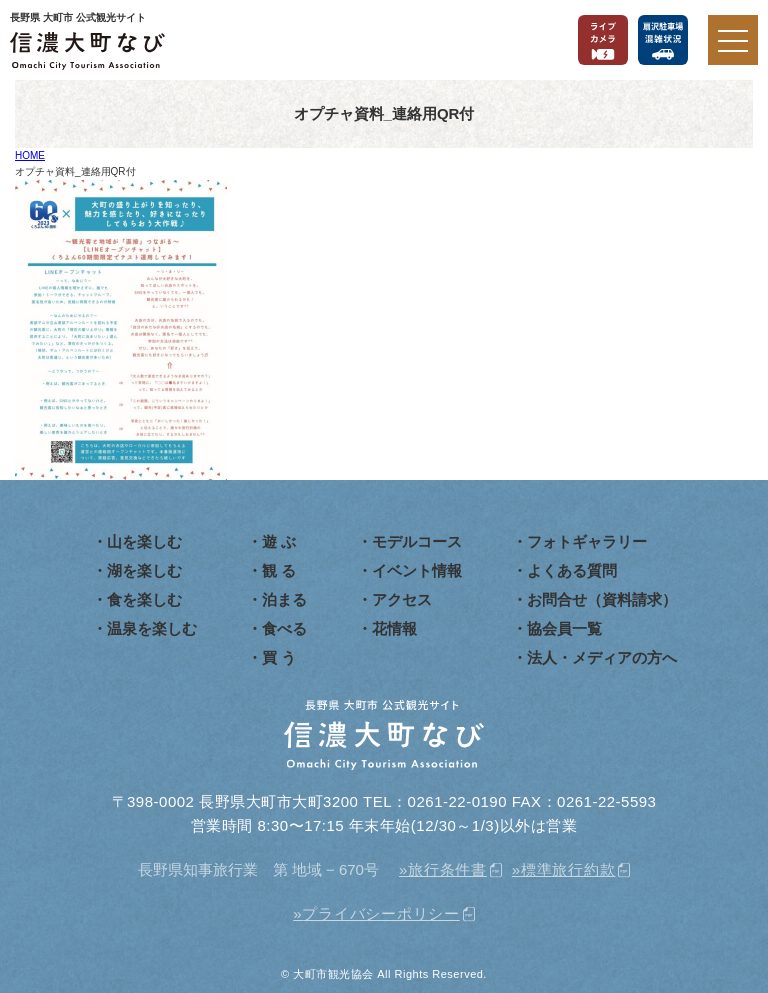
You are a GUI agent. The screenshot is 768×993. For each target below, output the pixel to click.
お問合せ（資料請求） (602, 599)
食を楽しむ (144, 599)
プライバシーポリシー (381, 913)
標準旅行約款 (568, 869)
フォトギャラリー (587, 541)
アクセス (402, 599)
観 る (279, 570)
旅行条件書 (447, 869)
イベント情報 (417, 570)
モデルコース (417, 541)
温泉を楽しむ (152, 628)
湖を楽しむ (144, 570)
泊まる (284, 599)
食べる (284, 628)
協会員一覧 (564, 628)
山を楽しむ (144, 541)
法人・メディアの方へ (602, 657)
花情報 (394, 628)
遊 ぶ (279, 541)
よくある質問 (572, 570)
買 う (279, 657)
